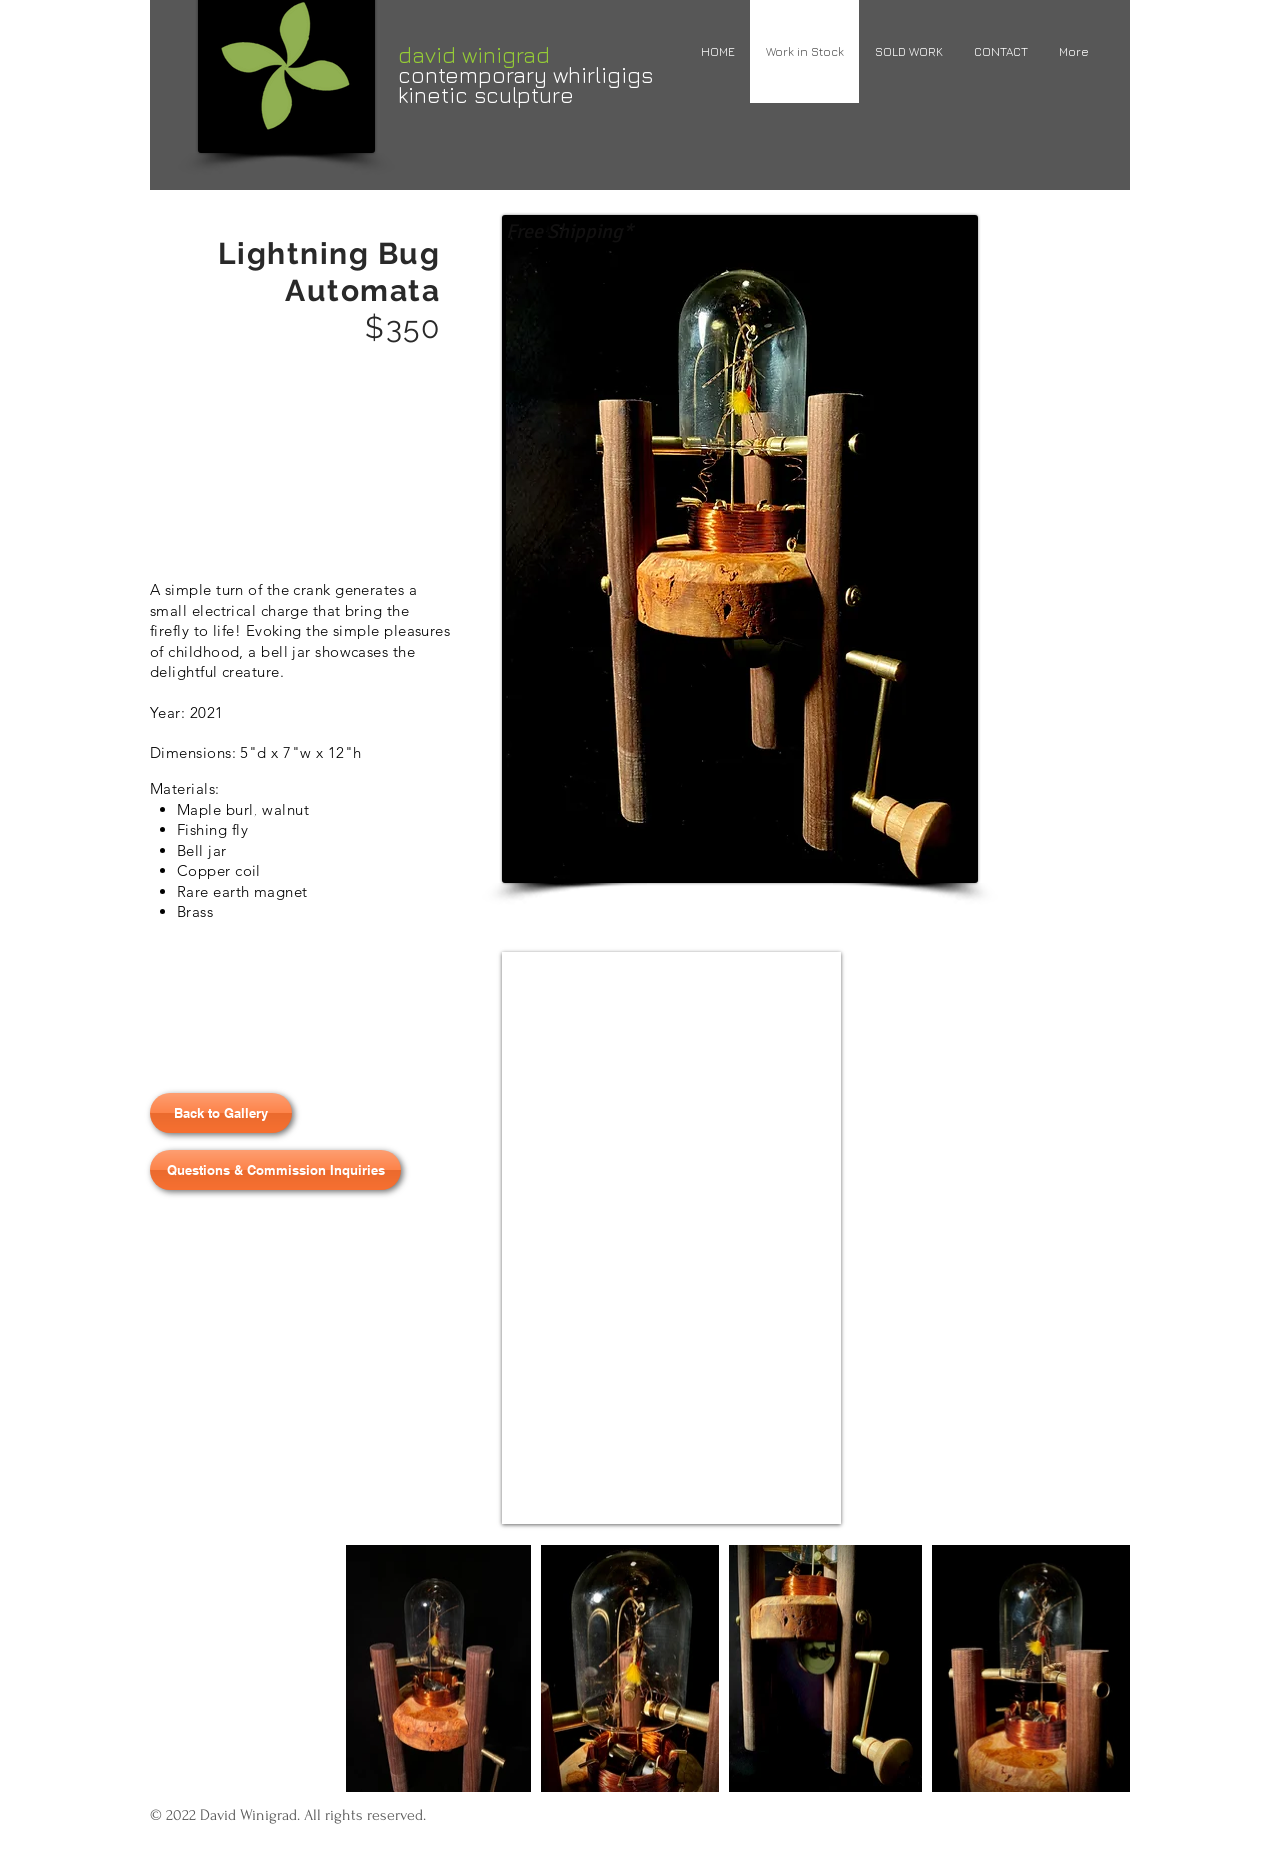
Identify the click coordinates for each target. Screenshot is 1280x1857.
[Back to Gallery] (221, 1113)
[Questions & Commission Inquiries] (275, 1170)
